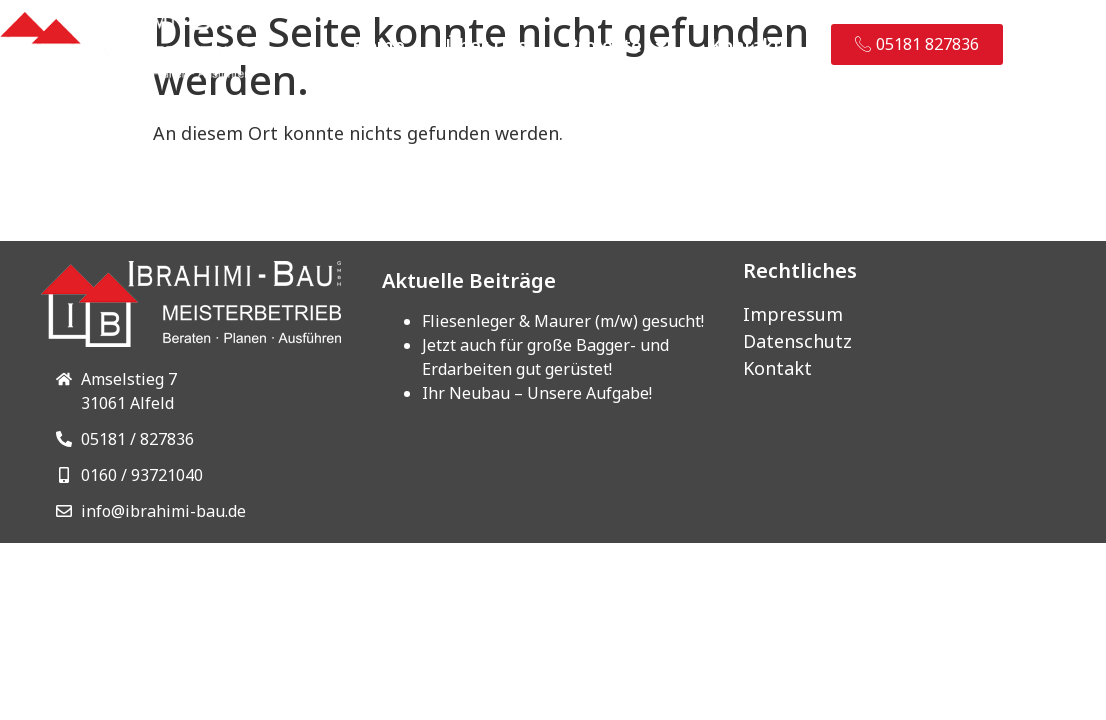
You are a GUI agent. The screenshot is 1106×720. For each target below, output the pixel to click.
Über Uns (486, 45)
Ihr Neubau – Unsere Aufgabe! (537, 393)
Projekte (618, 45)
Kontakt (745, 45)
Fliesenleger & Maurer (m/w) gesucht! (563, 321)
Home (378, 45)
